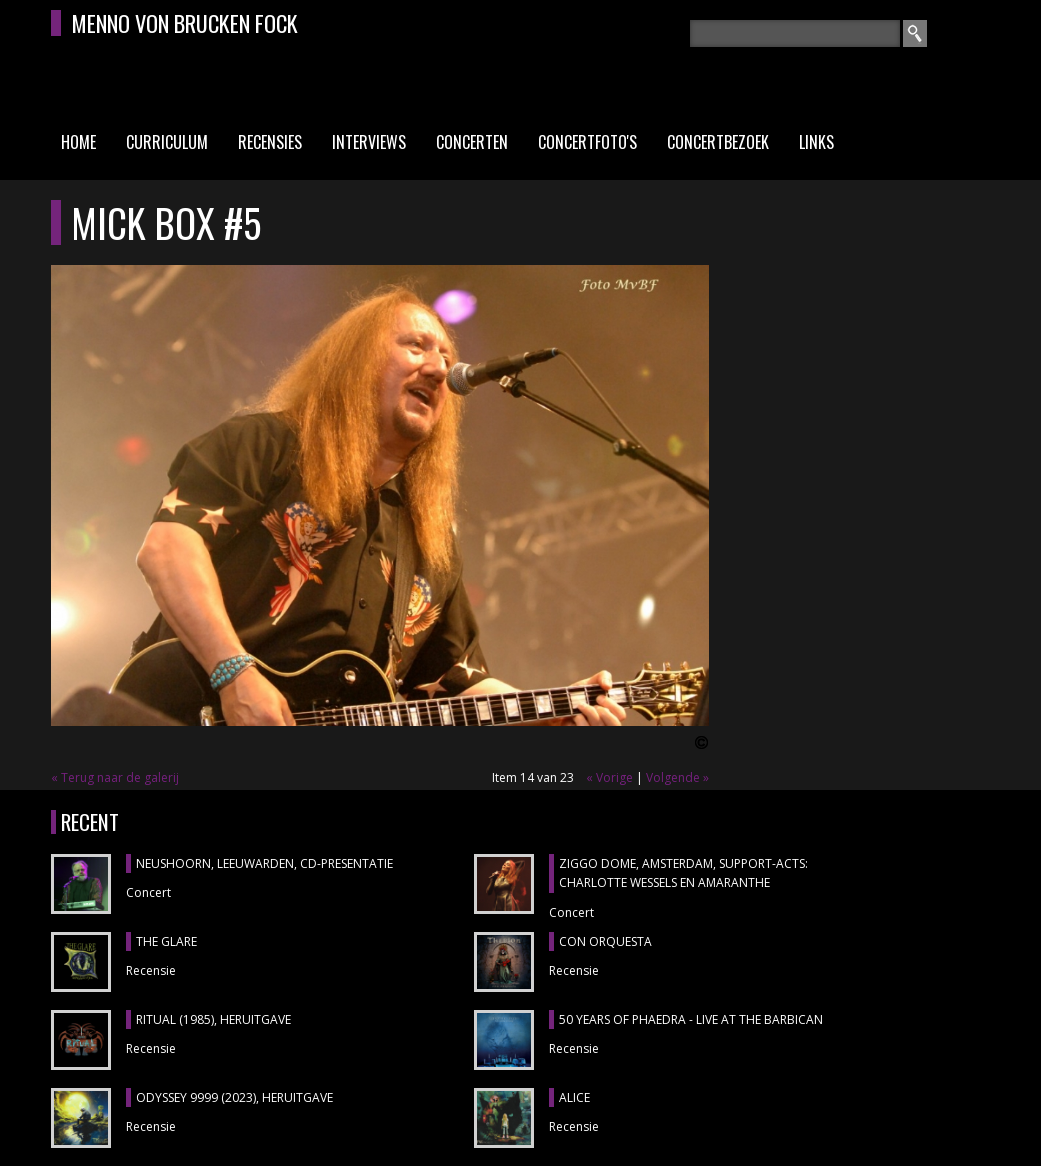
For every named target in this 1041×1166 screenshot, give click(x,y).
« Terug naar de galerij (115, 777)
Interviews (369, 142)
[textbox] (795, 33)
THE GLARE (166, 941)
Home (78, 142)
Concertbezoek (718, 142)
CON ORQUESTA (605, 941)
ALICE (574, 1097)
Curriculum (167, 142)
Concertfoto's (587, 142)
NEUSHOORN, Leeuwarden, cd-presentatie (264, 863)
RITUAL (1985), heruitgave (213, 1019)
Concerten (472, 142)
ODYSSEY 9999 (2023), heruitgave (234, 1097)
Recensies (270, 142)
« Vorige (609, 777)
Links (816, 142)
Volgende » (677, 777)
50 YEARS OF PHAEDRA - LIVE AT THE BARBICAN (691, 1019)
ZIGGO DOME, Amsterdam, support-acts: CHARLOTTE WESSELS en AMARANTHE (683, 873)
